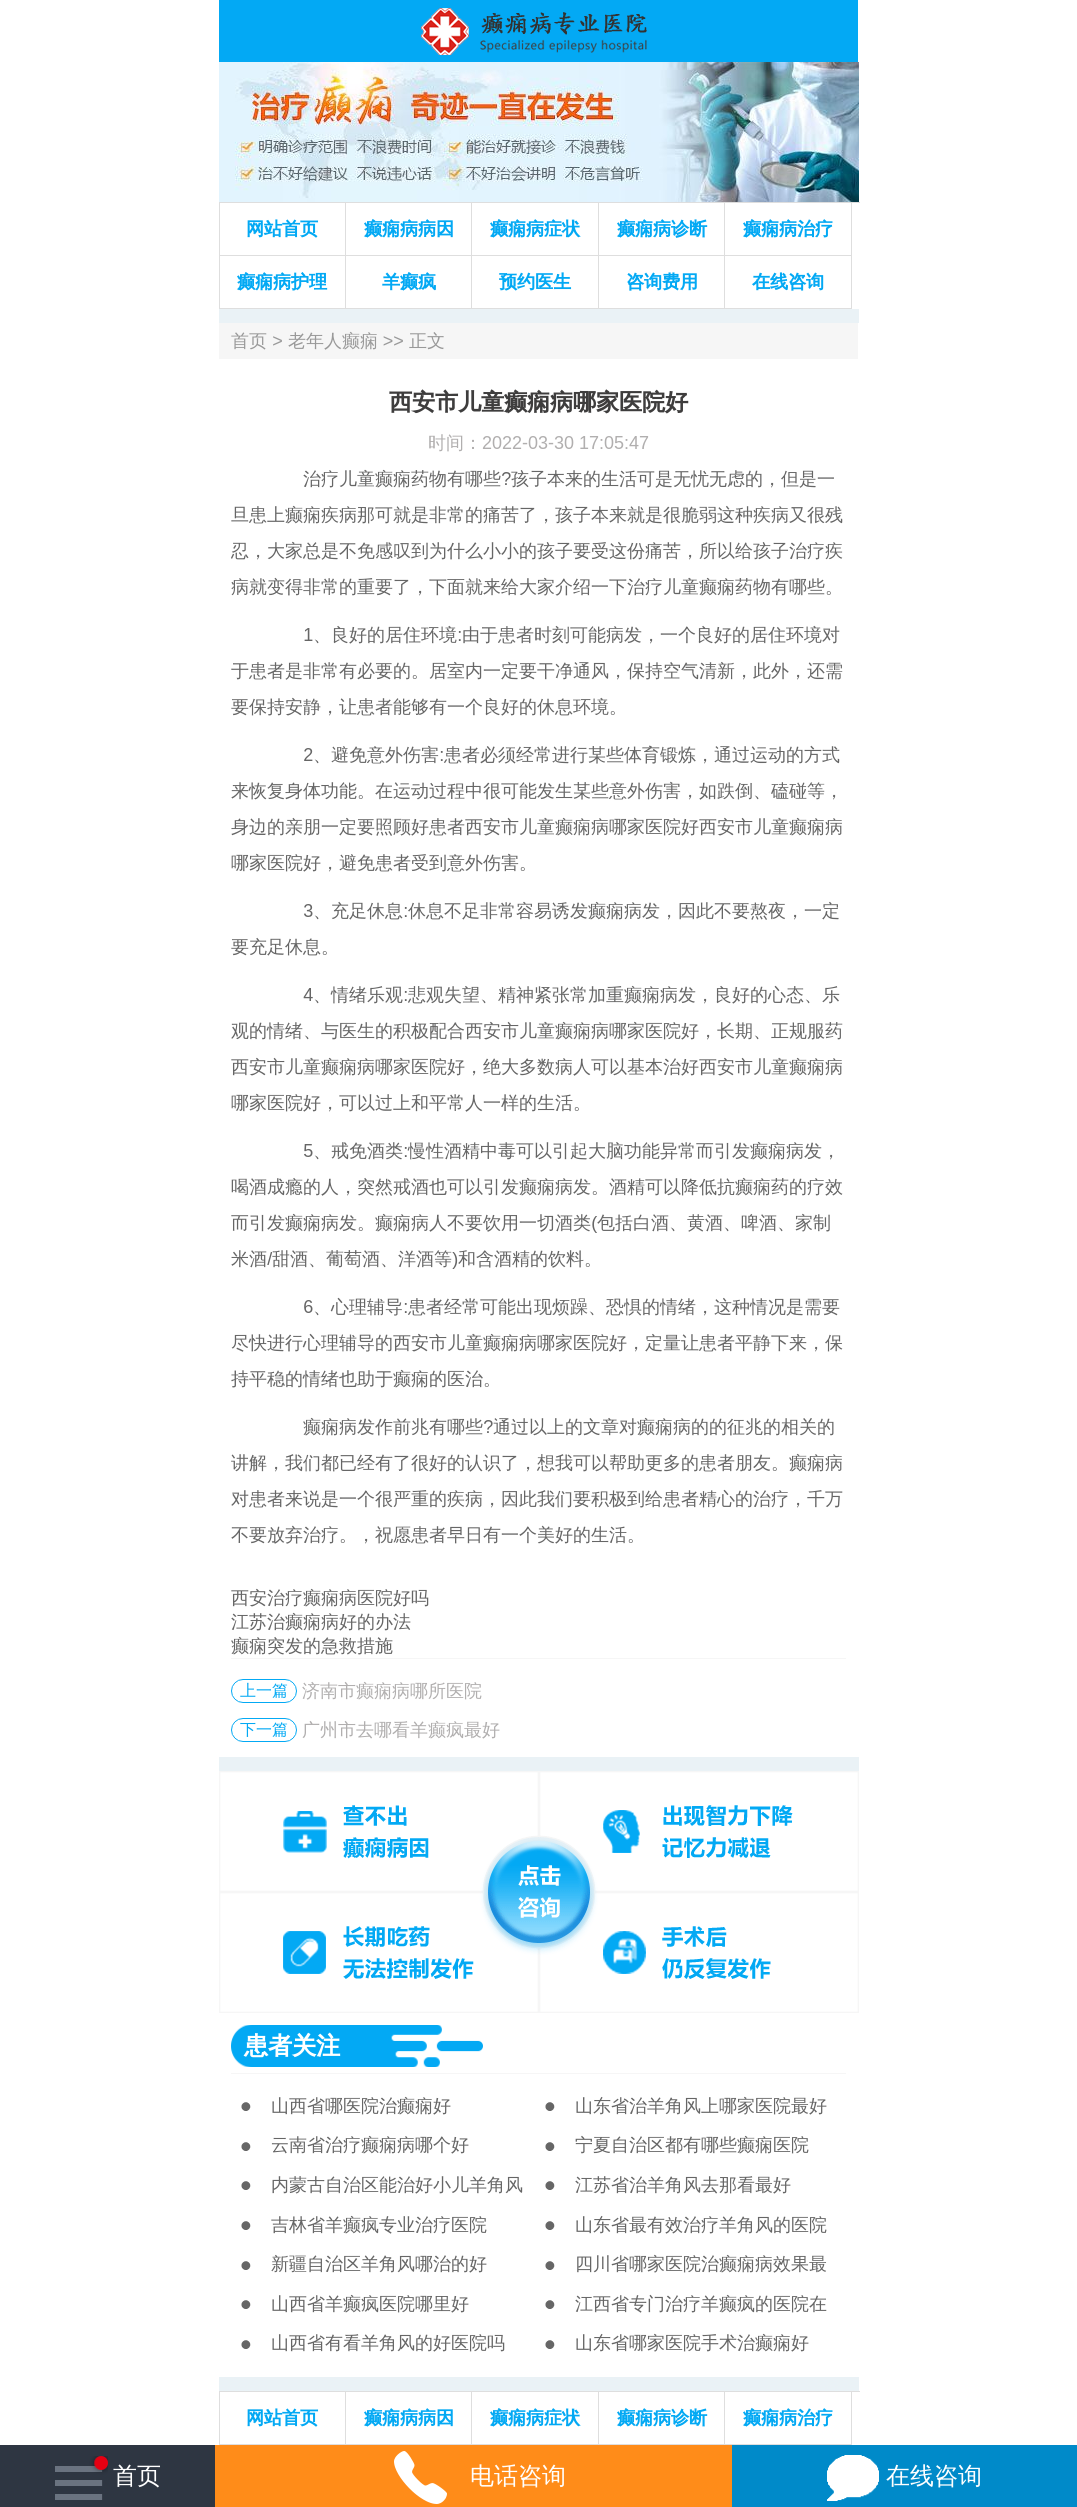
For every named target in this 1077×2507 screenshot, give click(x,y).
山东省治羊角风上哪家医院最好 (701, 2106)
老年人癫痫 (333, 341)
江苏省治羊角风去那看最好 (683, 2185)
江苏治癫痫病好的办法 (321, 1622)
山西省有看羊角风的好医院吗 (388, 2343)
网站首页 (282, 229)
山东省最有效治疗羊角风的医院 (701, 2225)
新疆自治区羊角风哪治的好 (379, 2264)
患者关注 (292, 2045)
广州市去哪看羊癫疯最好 (401, 1730)
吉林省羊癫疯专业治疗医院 (379, 2225)
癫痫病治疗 (788, 229)
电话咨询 (474, 2475)
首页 (249, 341)
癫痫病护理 (282, 282)
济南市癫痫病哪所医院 (392, 1691)
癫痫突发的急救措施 (312, 1646)
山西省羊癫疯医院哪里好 (370, 2304)
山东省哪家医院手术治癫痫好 (692, 2343)
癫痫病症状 (535, 229)
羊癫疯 (409, 282)
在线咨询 (788, 282)
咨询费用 (662, 282)
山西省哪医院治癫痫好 (361, 2106)
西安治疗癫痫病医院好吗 (330, 1598)
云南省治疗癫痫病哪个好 (370, 2145)
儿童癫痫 (375, 479)
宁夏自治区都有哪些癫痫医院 (692, 2145)
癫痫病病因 (409, 229)
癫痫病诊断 (662, 229)
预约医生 (535, 282)
